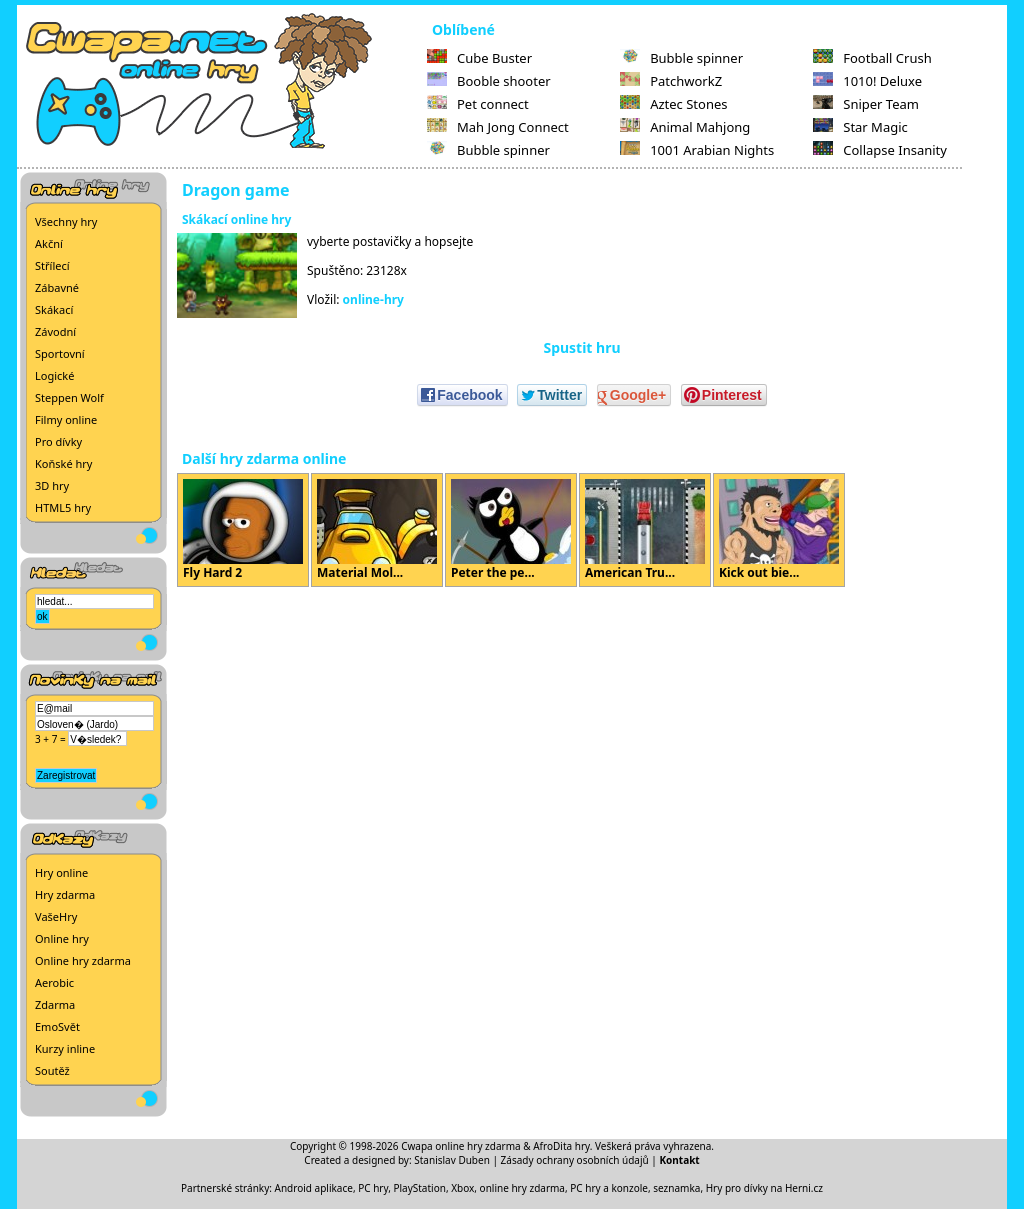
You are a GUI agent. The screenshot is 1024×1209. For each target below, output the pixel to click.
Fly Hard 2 (243, 530)
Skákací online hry (236, 219)
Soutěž (52, 1070)
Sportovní (60, 353)
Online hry (62, 938)
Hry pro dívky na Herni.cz (764, 1188)
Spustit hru (581, 347)
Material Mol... (377, 530)
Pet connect (478, 104)
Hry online (61, 872)
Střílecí (52, 265)
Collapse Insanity (880, 150)
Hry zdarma (65, 894)
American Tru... (645, 530)
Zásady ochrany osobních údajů (575, 1160)
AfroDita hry (561, 1146)
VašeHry (56, 916)
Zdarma (55, 1004)
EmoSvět (57, 1026)
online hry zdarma (522, 1188)
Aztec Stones (673, 104)
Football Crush (872, 58)
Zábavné (57, 287)
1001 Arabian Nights (697, 150)
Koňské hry (63, 463)
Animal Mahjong (685, 127)
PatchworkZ (671, 81)
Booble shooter (489, 81)
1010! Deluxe (867, 81)
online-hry (373, 299)
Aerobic (54, 982)
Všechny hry (66, 221)
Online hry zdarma (83, 960)
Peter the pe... (511, 530)
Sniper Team (866, 104)
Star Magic (860, 127)
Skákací (54, 309)
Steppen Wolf (69, 397)
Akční (49, 243)
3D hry (52, 485)
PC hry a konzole (609, 1188)
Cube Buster (479, 58)
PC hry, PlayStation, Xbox (416, 1188)
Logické (54, 375)
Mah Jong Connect (498, 127)
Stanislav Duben (452, 1160)
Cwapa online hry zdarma (461, 1146)
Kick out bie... (779, 530)
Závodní (55, 331)
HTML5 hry (63, 507)
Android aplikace (314, 1188)
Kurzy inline (65, 1048)
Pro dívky (58, 441)
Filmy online (66, 419)
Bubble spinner (488, 150)
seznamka (676, 1188)
